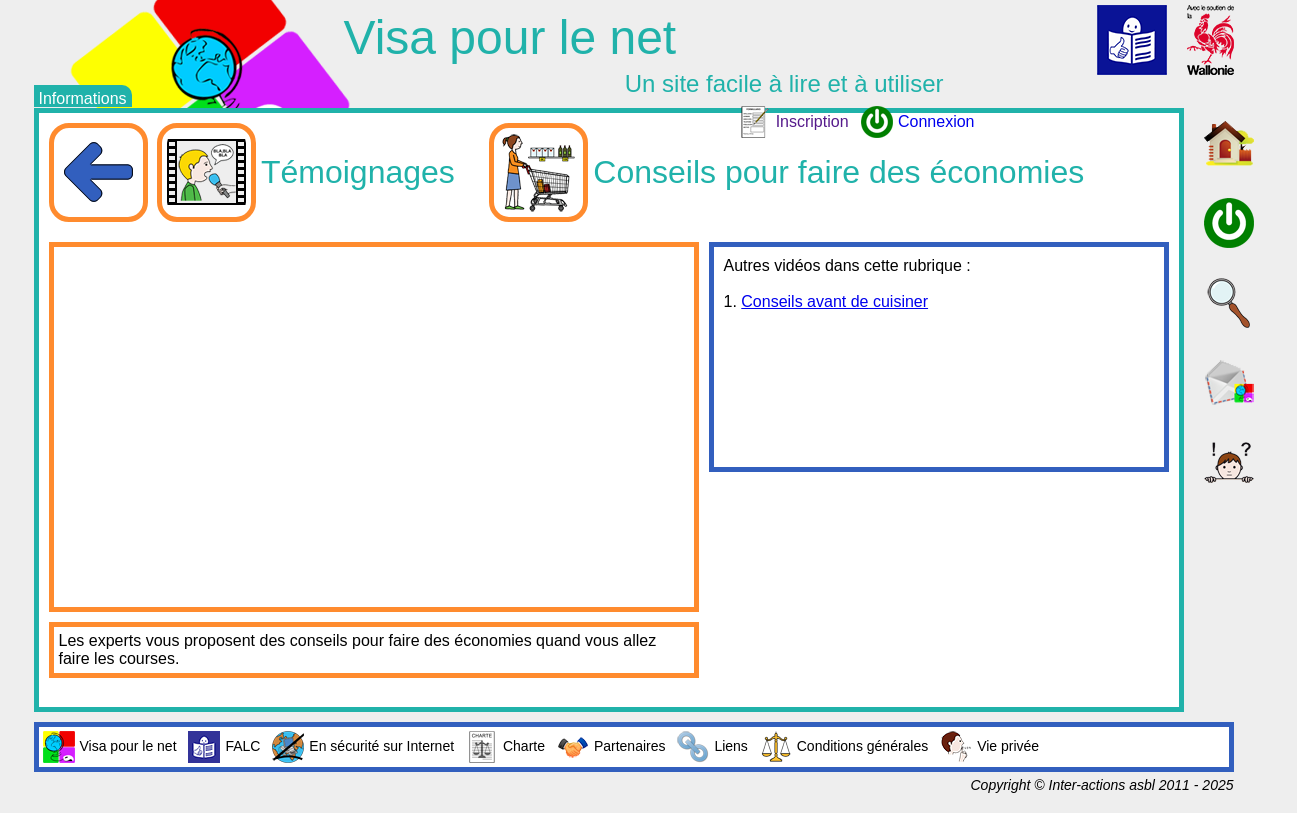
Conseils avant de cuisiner (834, 301)
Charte (505, 747)
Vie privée (989, 747)
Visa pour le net (110, 747)
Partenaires (611, 747)
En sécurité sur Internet (363, 747)
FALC (224, 747)
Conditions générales (844, 747)
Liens (712, 747)
